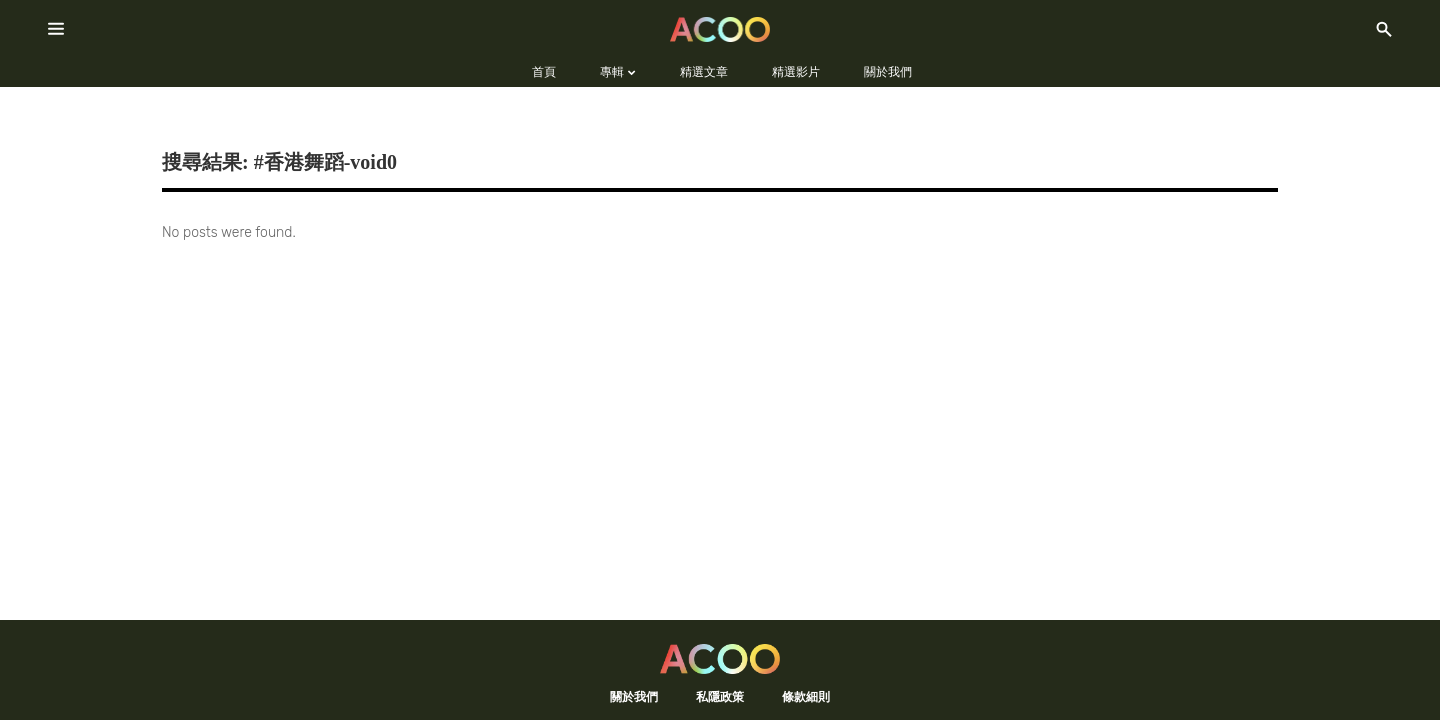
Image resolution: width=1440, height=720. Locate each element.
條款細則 (806, 696)
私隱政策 (720, 696)
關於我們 (634, 696)
